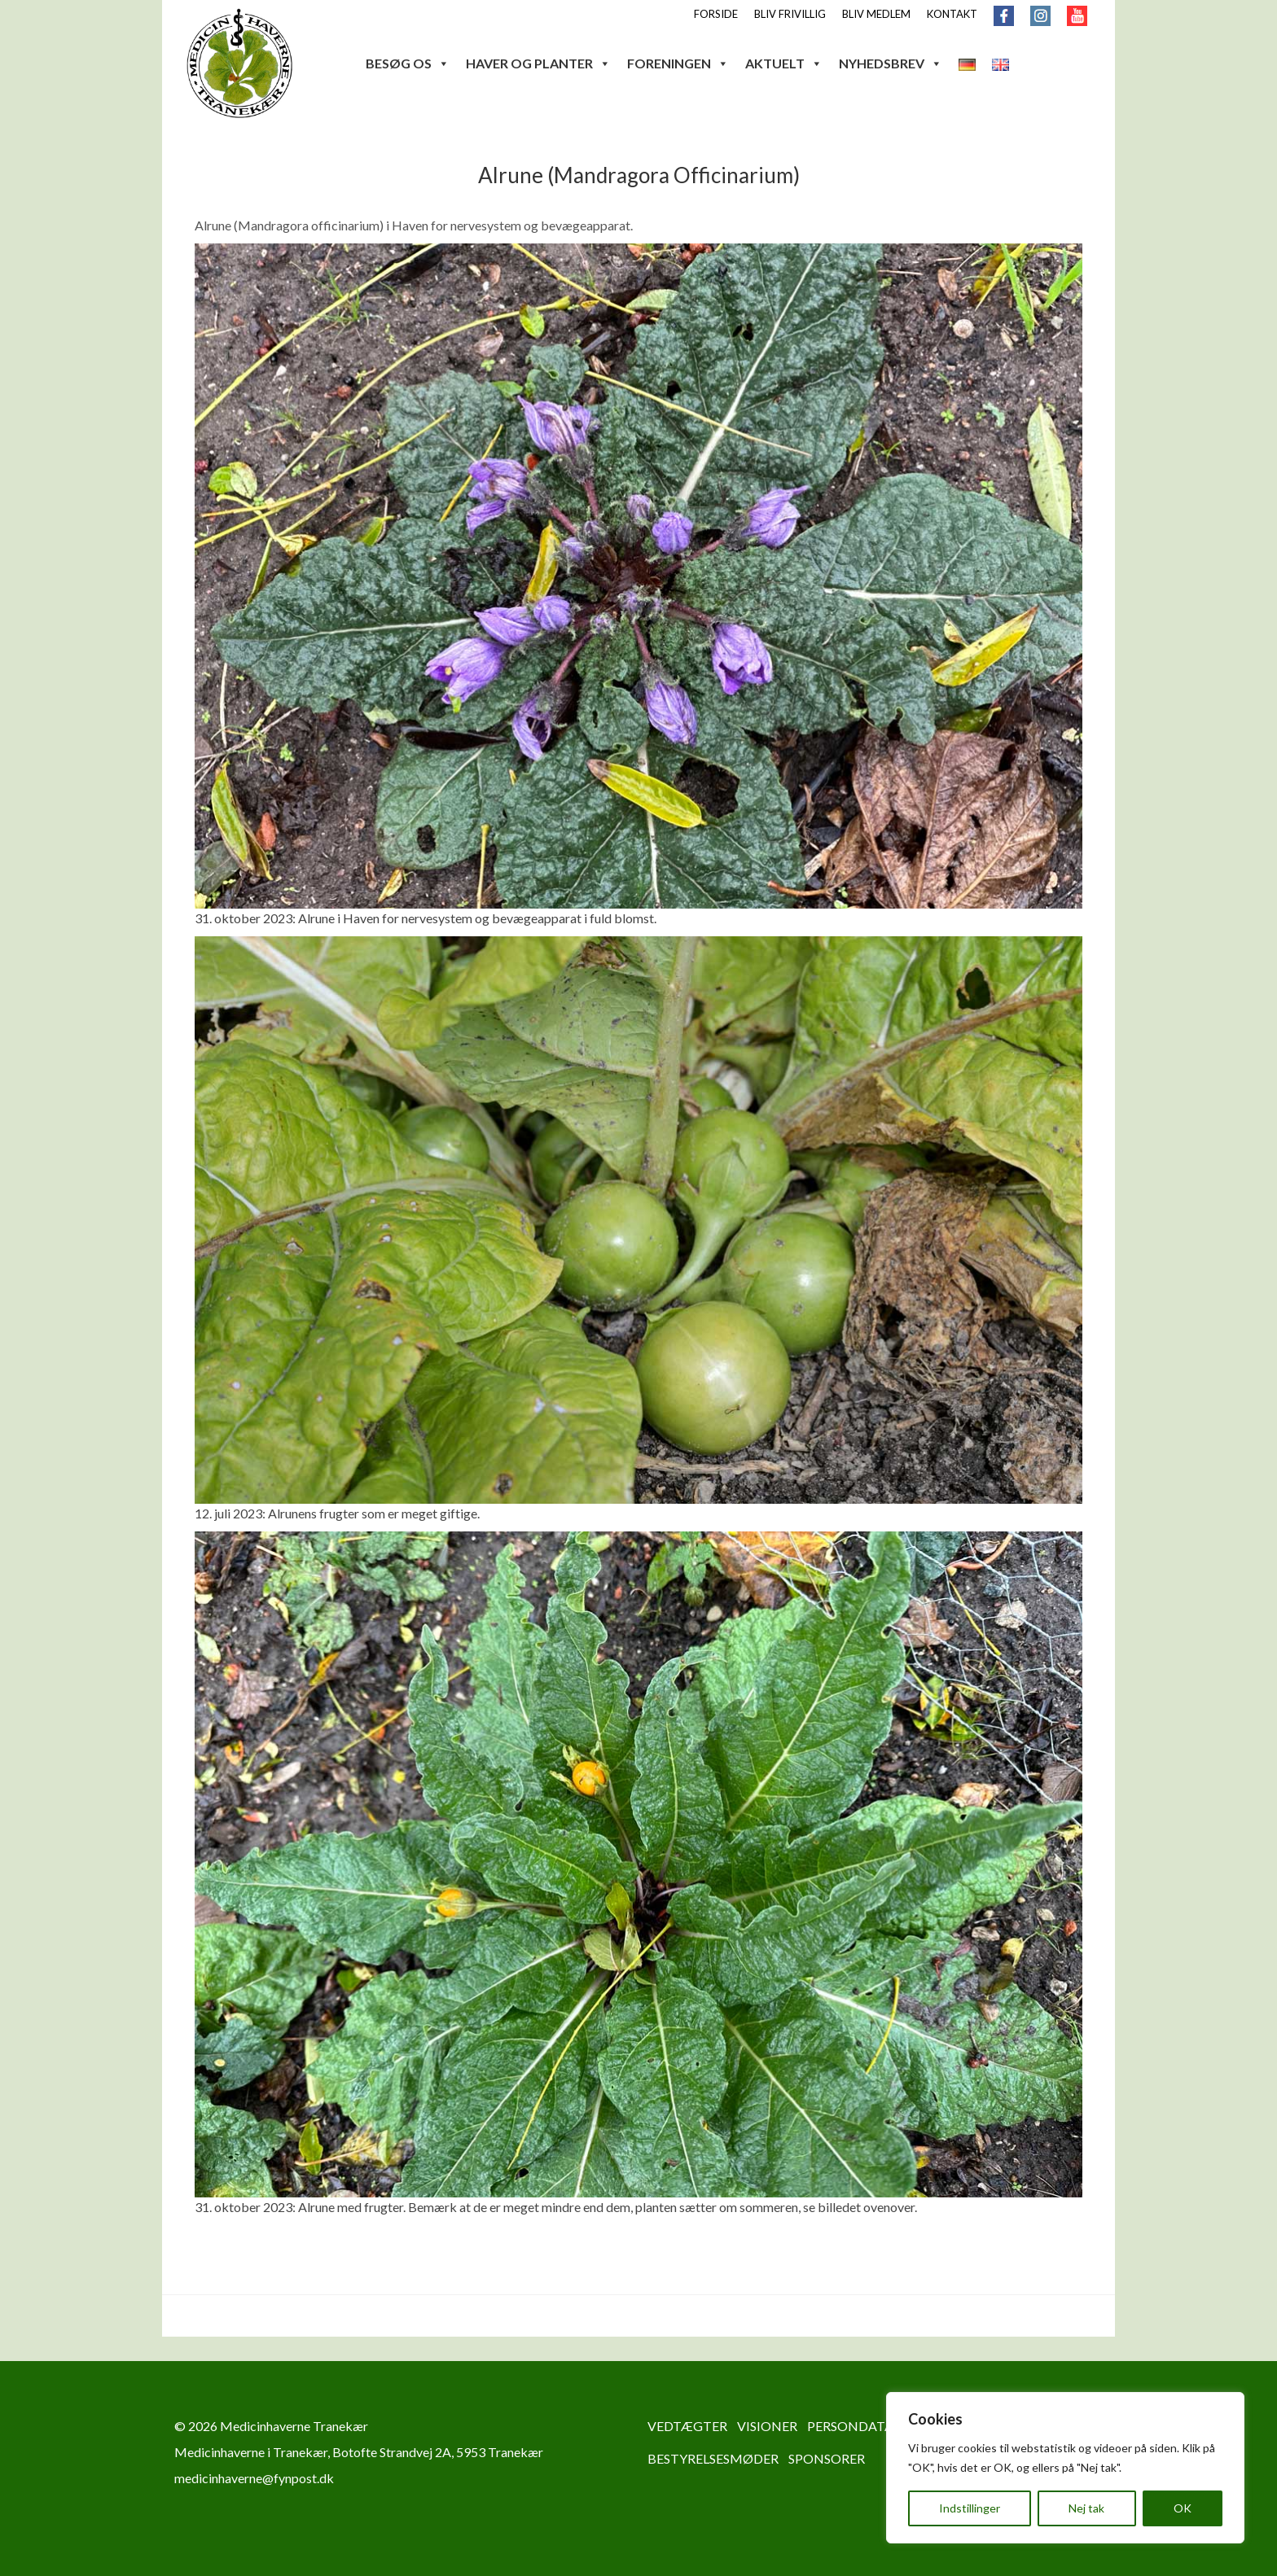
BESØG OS (408, 63)
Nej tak (1086, 2508)
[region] (1065, 2467)
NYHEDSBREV (890, 63)
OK (1182, 2508)
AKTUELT (784, 63)
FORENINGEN (678, 63)
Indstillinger (969, 2508)
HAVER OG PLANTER (538, 63)
